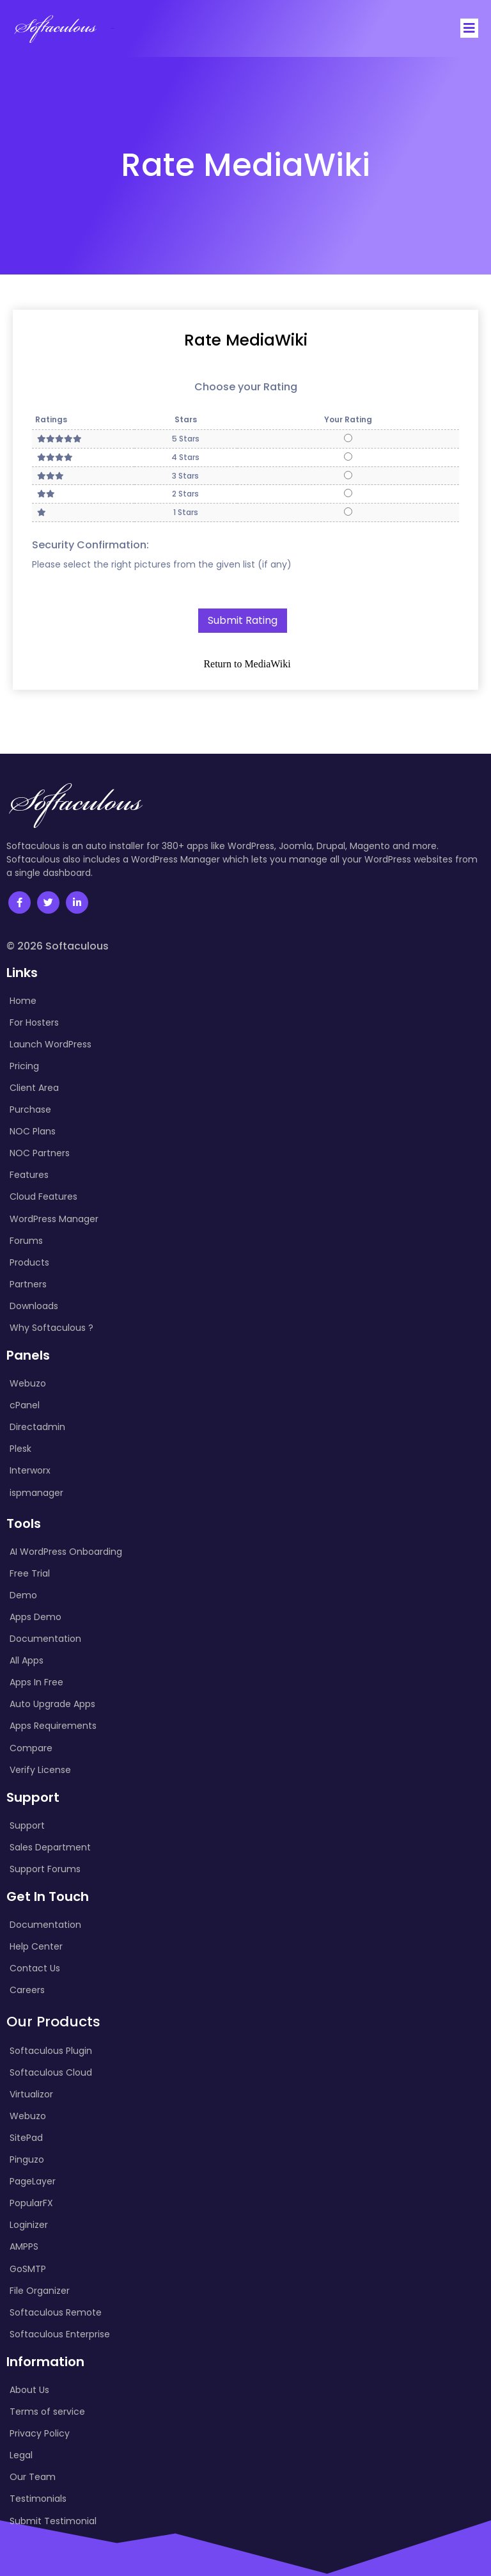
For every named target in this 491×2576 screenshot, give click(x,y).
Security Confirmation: (90, 544)
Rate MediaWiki (246, 340)
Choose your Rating (245, 386)
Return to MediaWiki (246, 663)
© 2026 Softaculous (57, 946)
